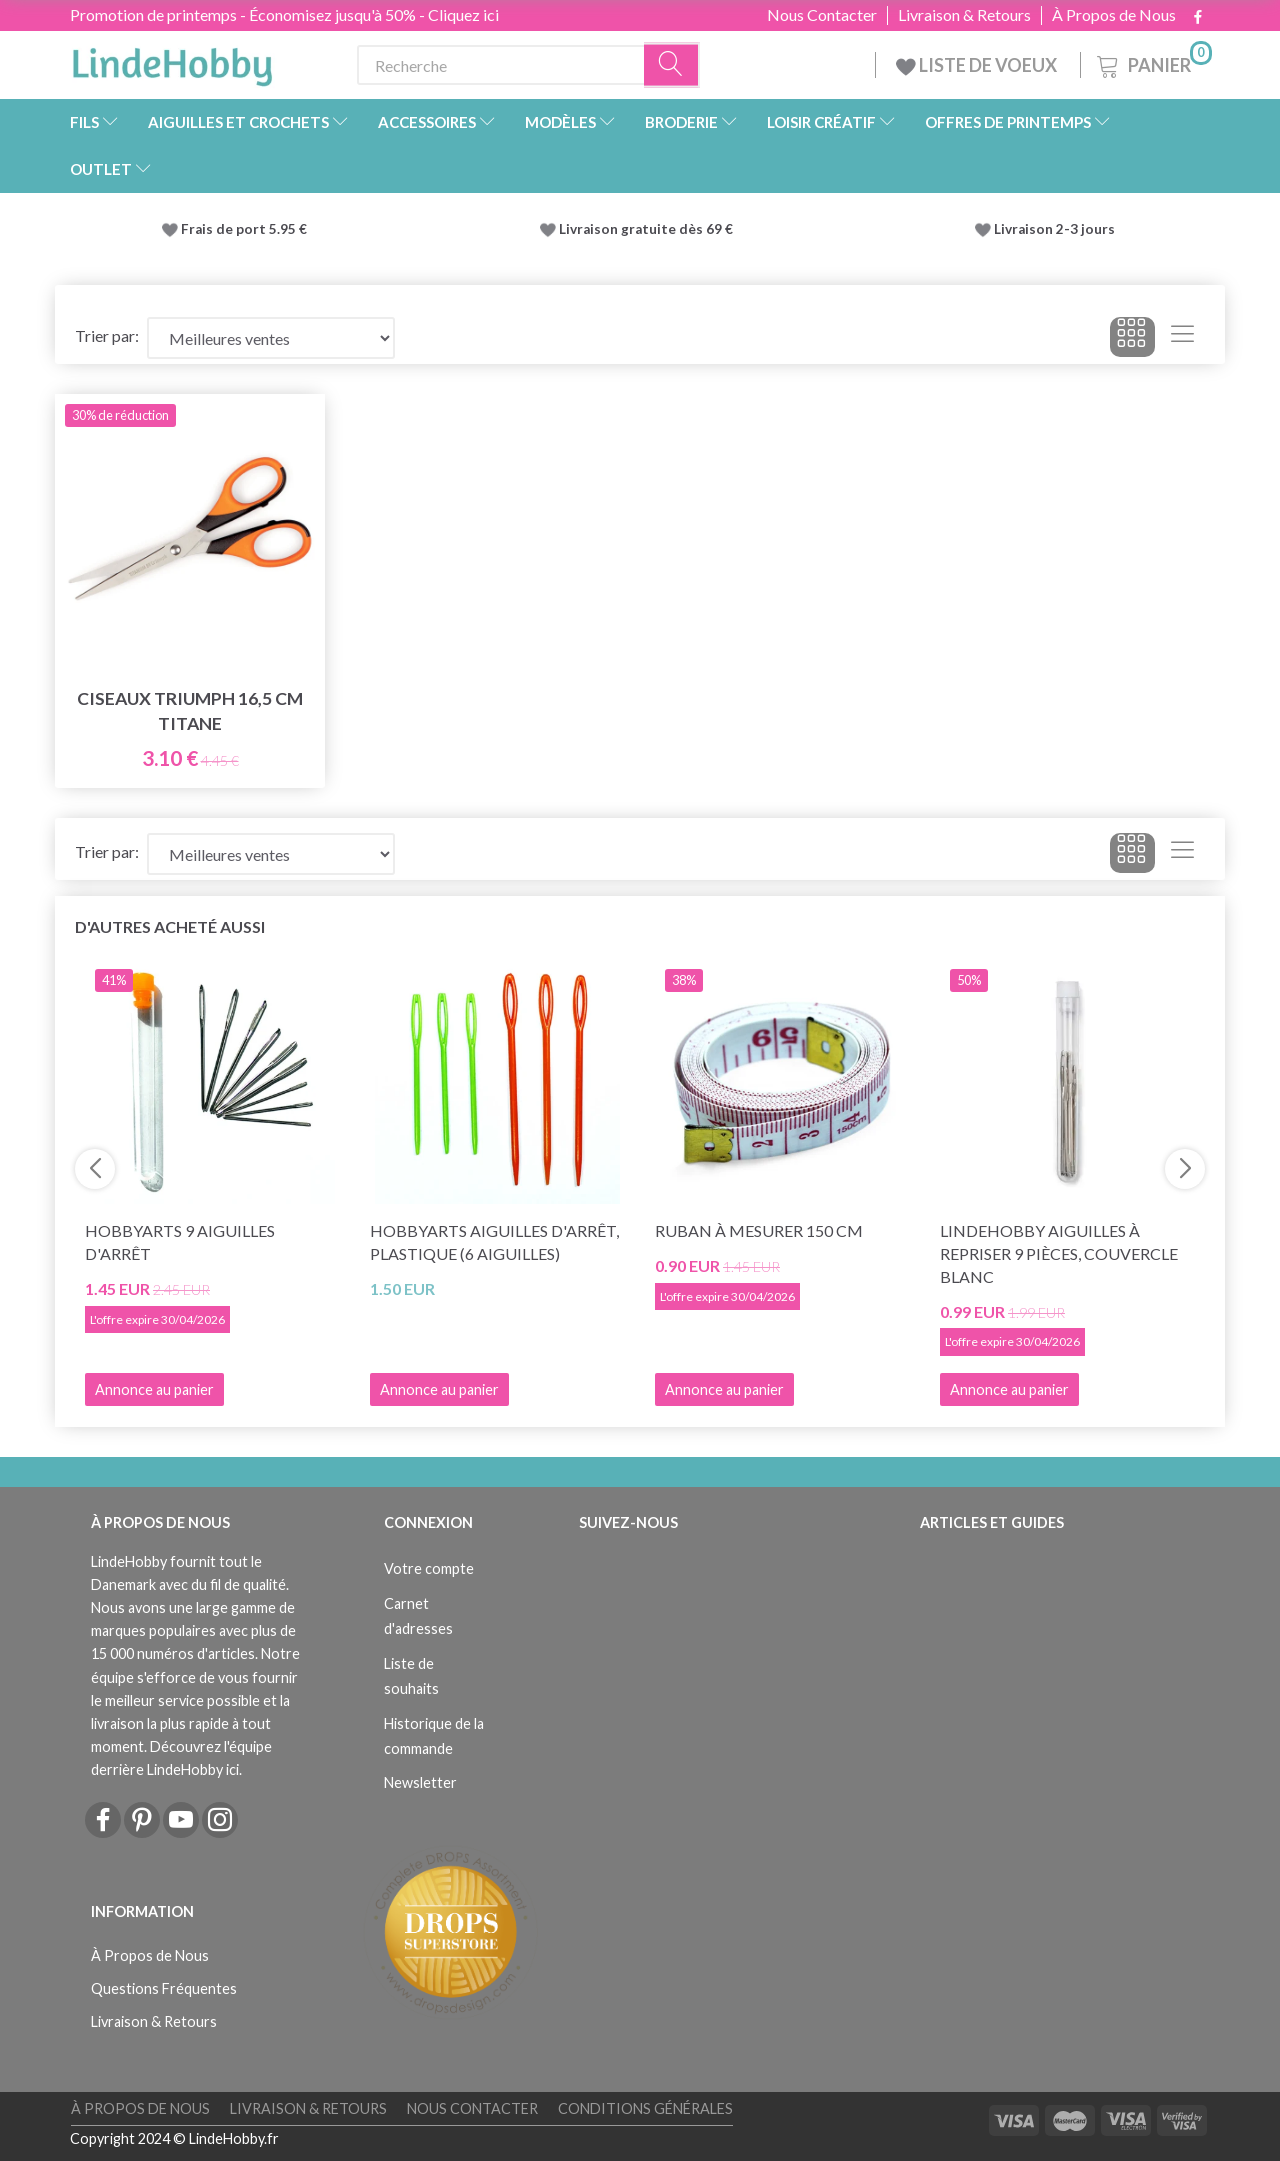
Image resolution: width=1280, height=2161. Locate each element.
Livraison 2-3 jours (1054, 229)
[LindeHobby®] (172, 61)
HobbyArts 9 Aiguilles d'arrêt (180, 1242)
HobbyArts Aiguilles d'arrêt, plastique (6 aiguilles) (494, 1242)
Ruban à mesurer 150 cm (759, 1230)
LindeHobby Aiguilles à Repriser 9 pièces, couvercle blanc (1059, 1253)
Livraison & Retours (964, 15)
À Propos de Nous (1114, 15)
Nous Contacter (822, 15)
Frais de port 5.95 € (244, 229)
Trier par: (107, 335)
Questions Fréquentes (164, 1988)
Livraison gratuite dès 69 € (649, 229)
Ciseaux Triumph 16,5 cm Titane (190, 711)
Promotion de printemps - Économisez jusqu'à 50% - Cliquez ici (284, 14)
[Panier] (1152, 62)
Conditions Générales (645, 2108)
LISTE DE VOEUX (978, 65)
